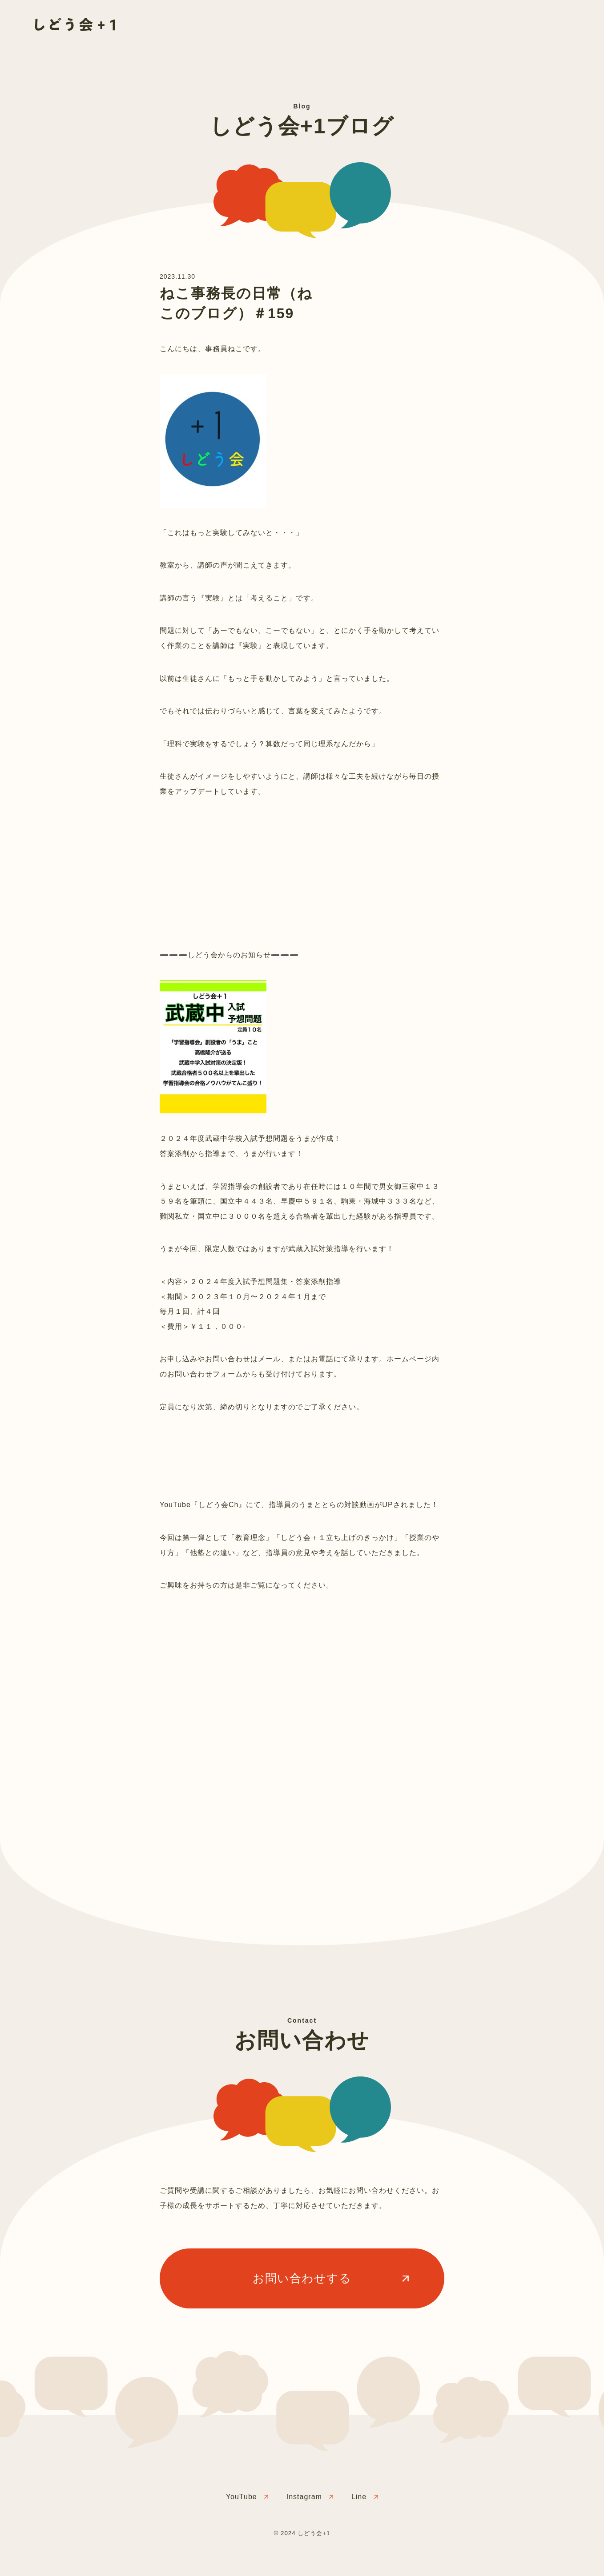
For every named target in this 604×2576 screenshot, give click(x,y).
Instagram (304, 2496)
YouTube (241, 2496)
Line (358, 2496)
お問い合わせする (302, 2278)
